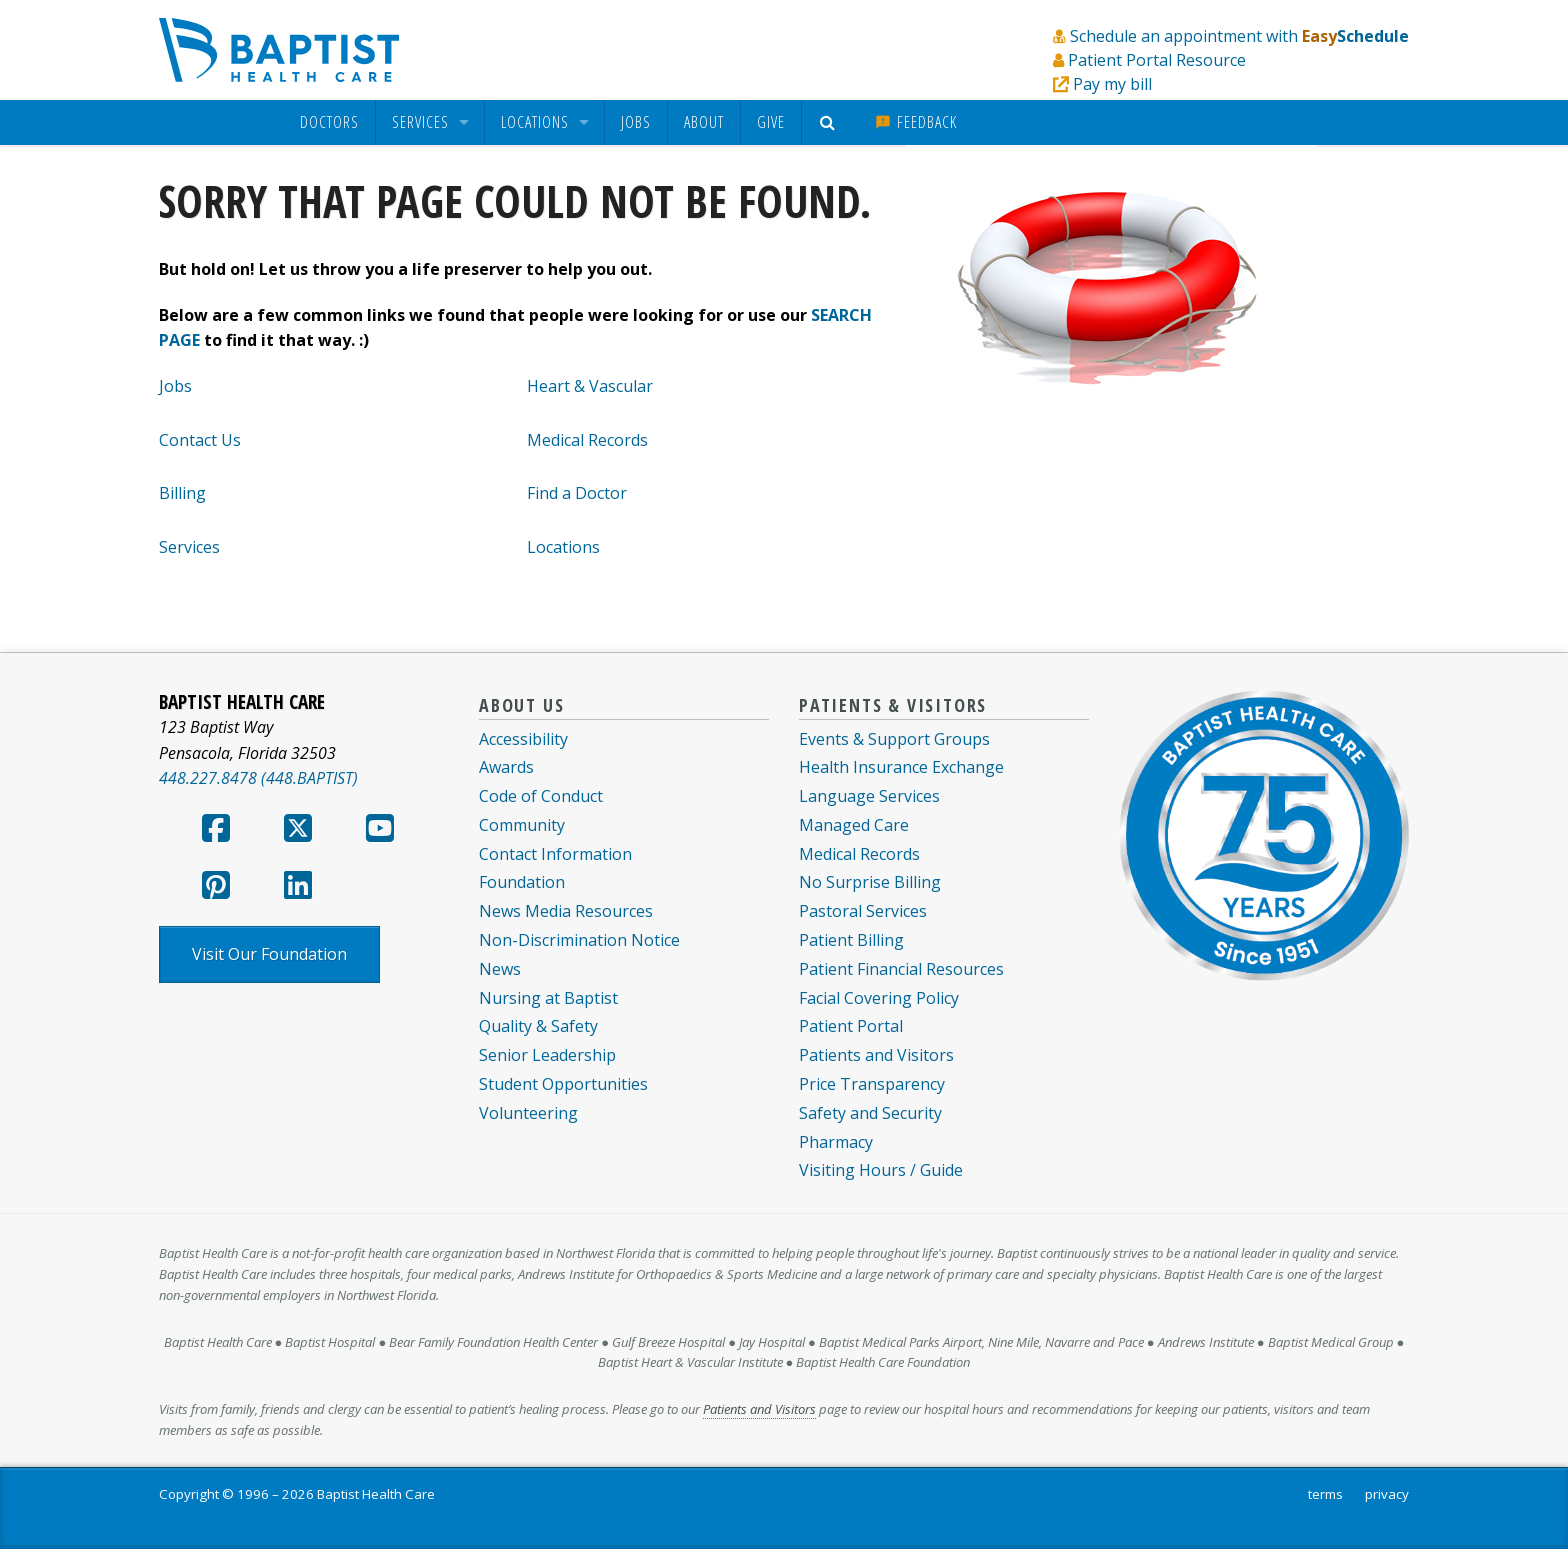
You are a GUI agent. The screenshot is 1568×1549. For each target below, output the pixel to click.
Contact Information (555, 854)
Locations (535, 122)
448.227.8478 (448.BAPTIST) (258, 778)
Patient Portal (851, 1026)
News (500, 969)
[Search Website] (830, 122)
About (704, 122)
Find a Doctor (577, 493)
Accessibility (523, 739)
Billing (182, 493)
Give (771, 122)
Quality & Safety (538, 1026)
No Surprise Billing (870, 882)
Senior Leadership (547, 1055)
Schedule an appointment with (1239, 36)
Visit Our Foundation (269, 954)
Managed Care (854, 825)
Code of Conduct (541, 796)
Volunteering (528, 1113)
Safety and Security (870, 1113)
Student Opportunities (563, 1084)
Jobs (636, 122)
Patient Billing (851, 940)
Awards (506, 767)
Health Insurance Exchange (901, 767)
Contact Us (200, 440)
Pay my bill (1112, 84)
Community (522, 825)
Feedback (916, 122)
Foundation (522, 882)
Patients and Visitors (876, 1055)
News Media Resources (566, 911)
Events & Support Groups (894, 739)
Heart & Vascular (590, 386)
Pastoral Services (863, 911)
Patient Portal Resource (1157, 60)
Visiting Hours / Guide (881, 1170)
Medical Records (587, 440)
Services (420, 122)
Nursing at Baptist (548, 998)
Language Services (869, 796)
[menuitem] (329, 122)
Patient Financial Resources (901, 969)
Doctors (329, 122)
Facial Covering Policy (879, 998)
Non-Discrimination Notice (579, 940)
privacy (1387, 1494)
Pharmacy (836, 1142)
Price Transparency (872, 1084)
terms (1325, 1494)
